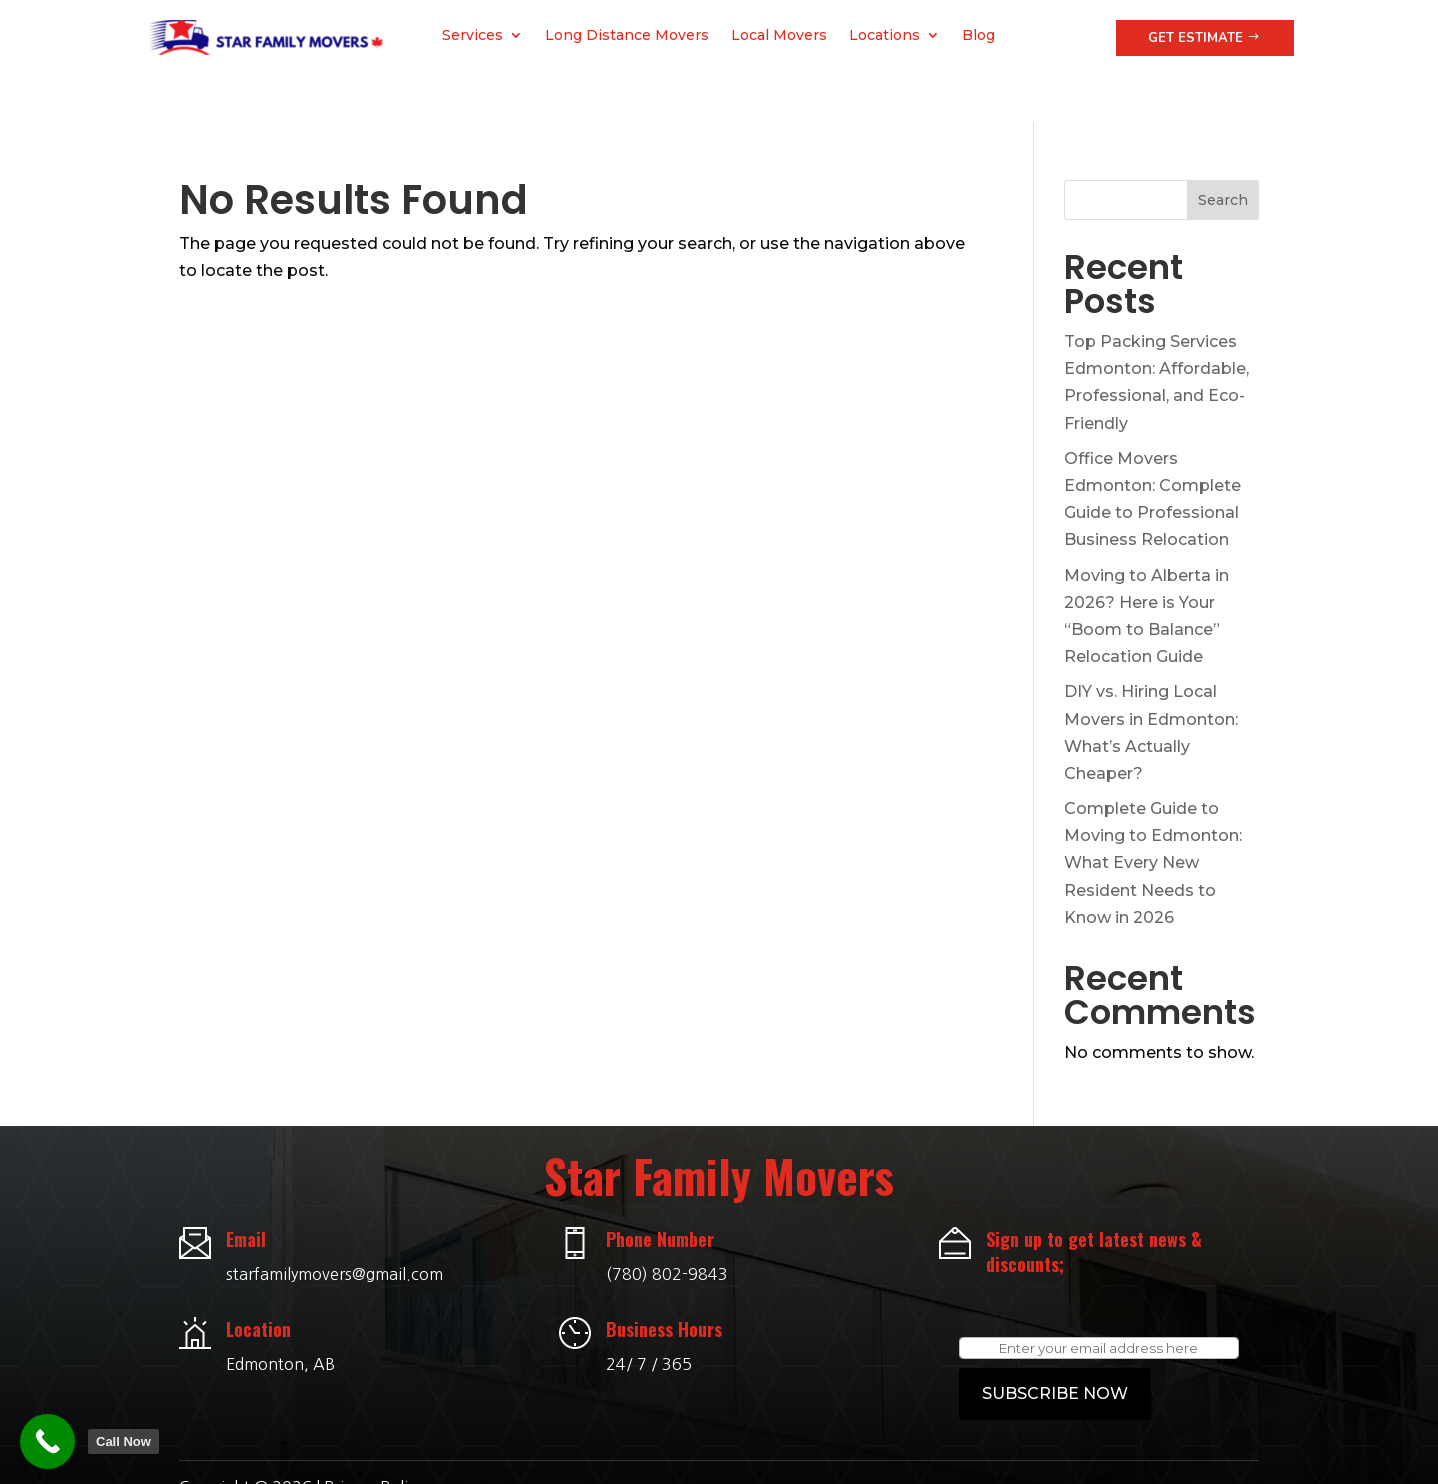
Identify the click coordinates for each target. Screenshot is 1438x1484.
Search (1223, 154)
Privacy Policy (373, 1441)
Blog (978, 36)
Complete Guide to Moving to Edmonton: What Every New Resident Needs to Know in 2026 (1153, 817)
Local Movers (779, 36)
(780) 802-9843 (667, 1228)
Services (472, 36)
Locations (884, 36)
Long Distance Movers (627, 36)
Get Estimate (1195, 38)
